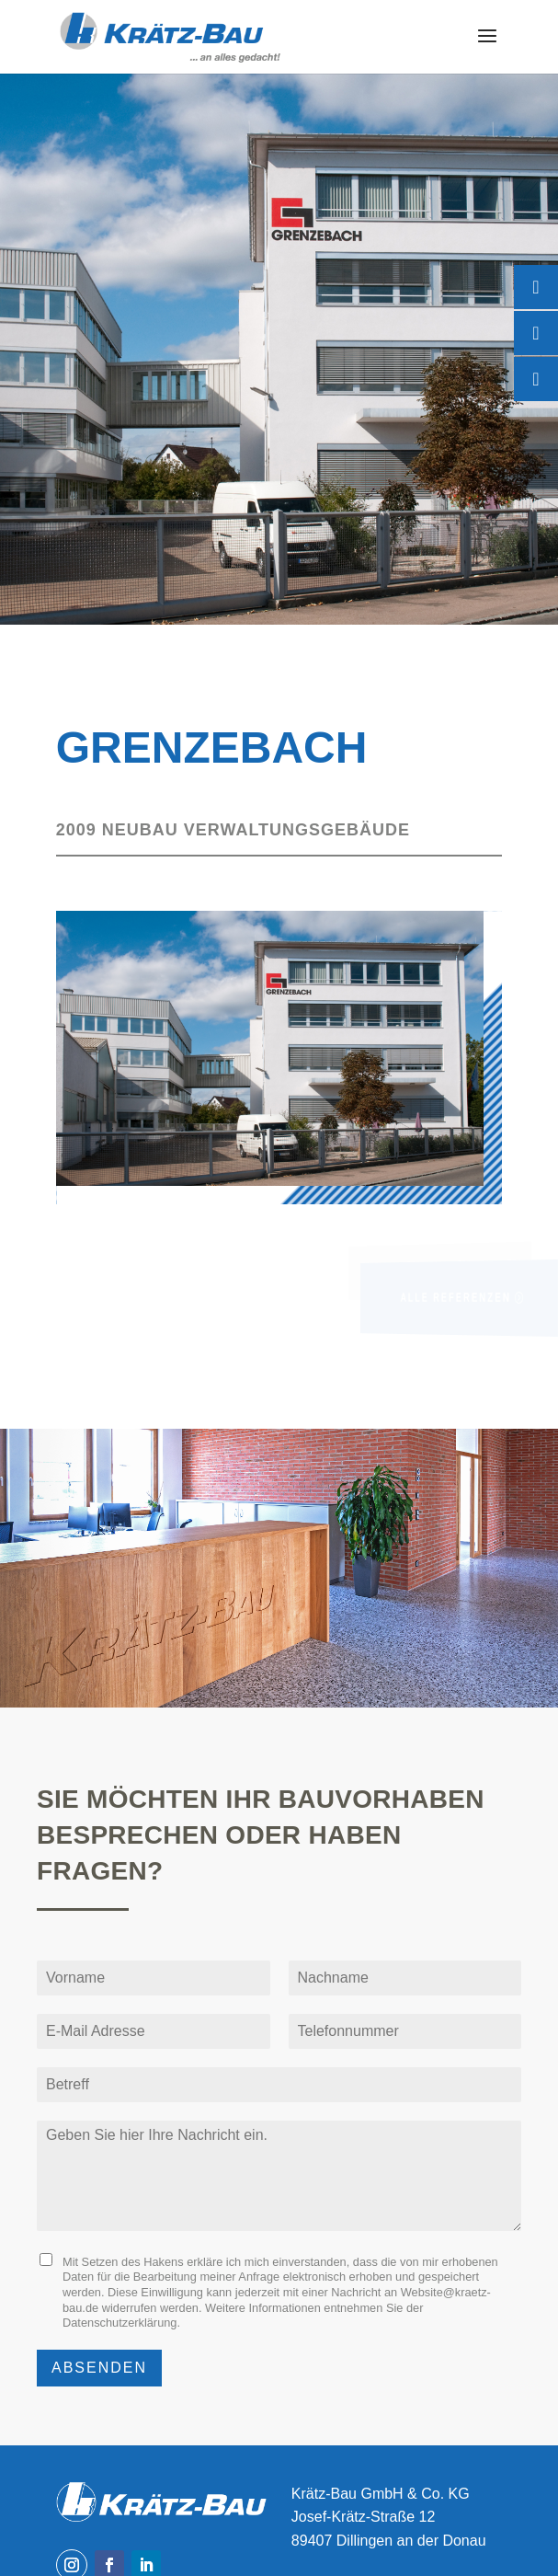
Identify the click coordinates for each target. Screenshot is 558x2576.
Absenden (99, 2367)
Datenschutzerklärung (120, 2322)
